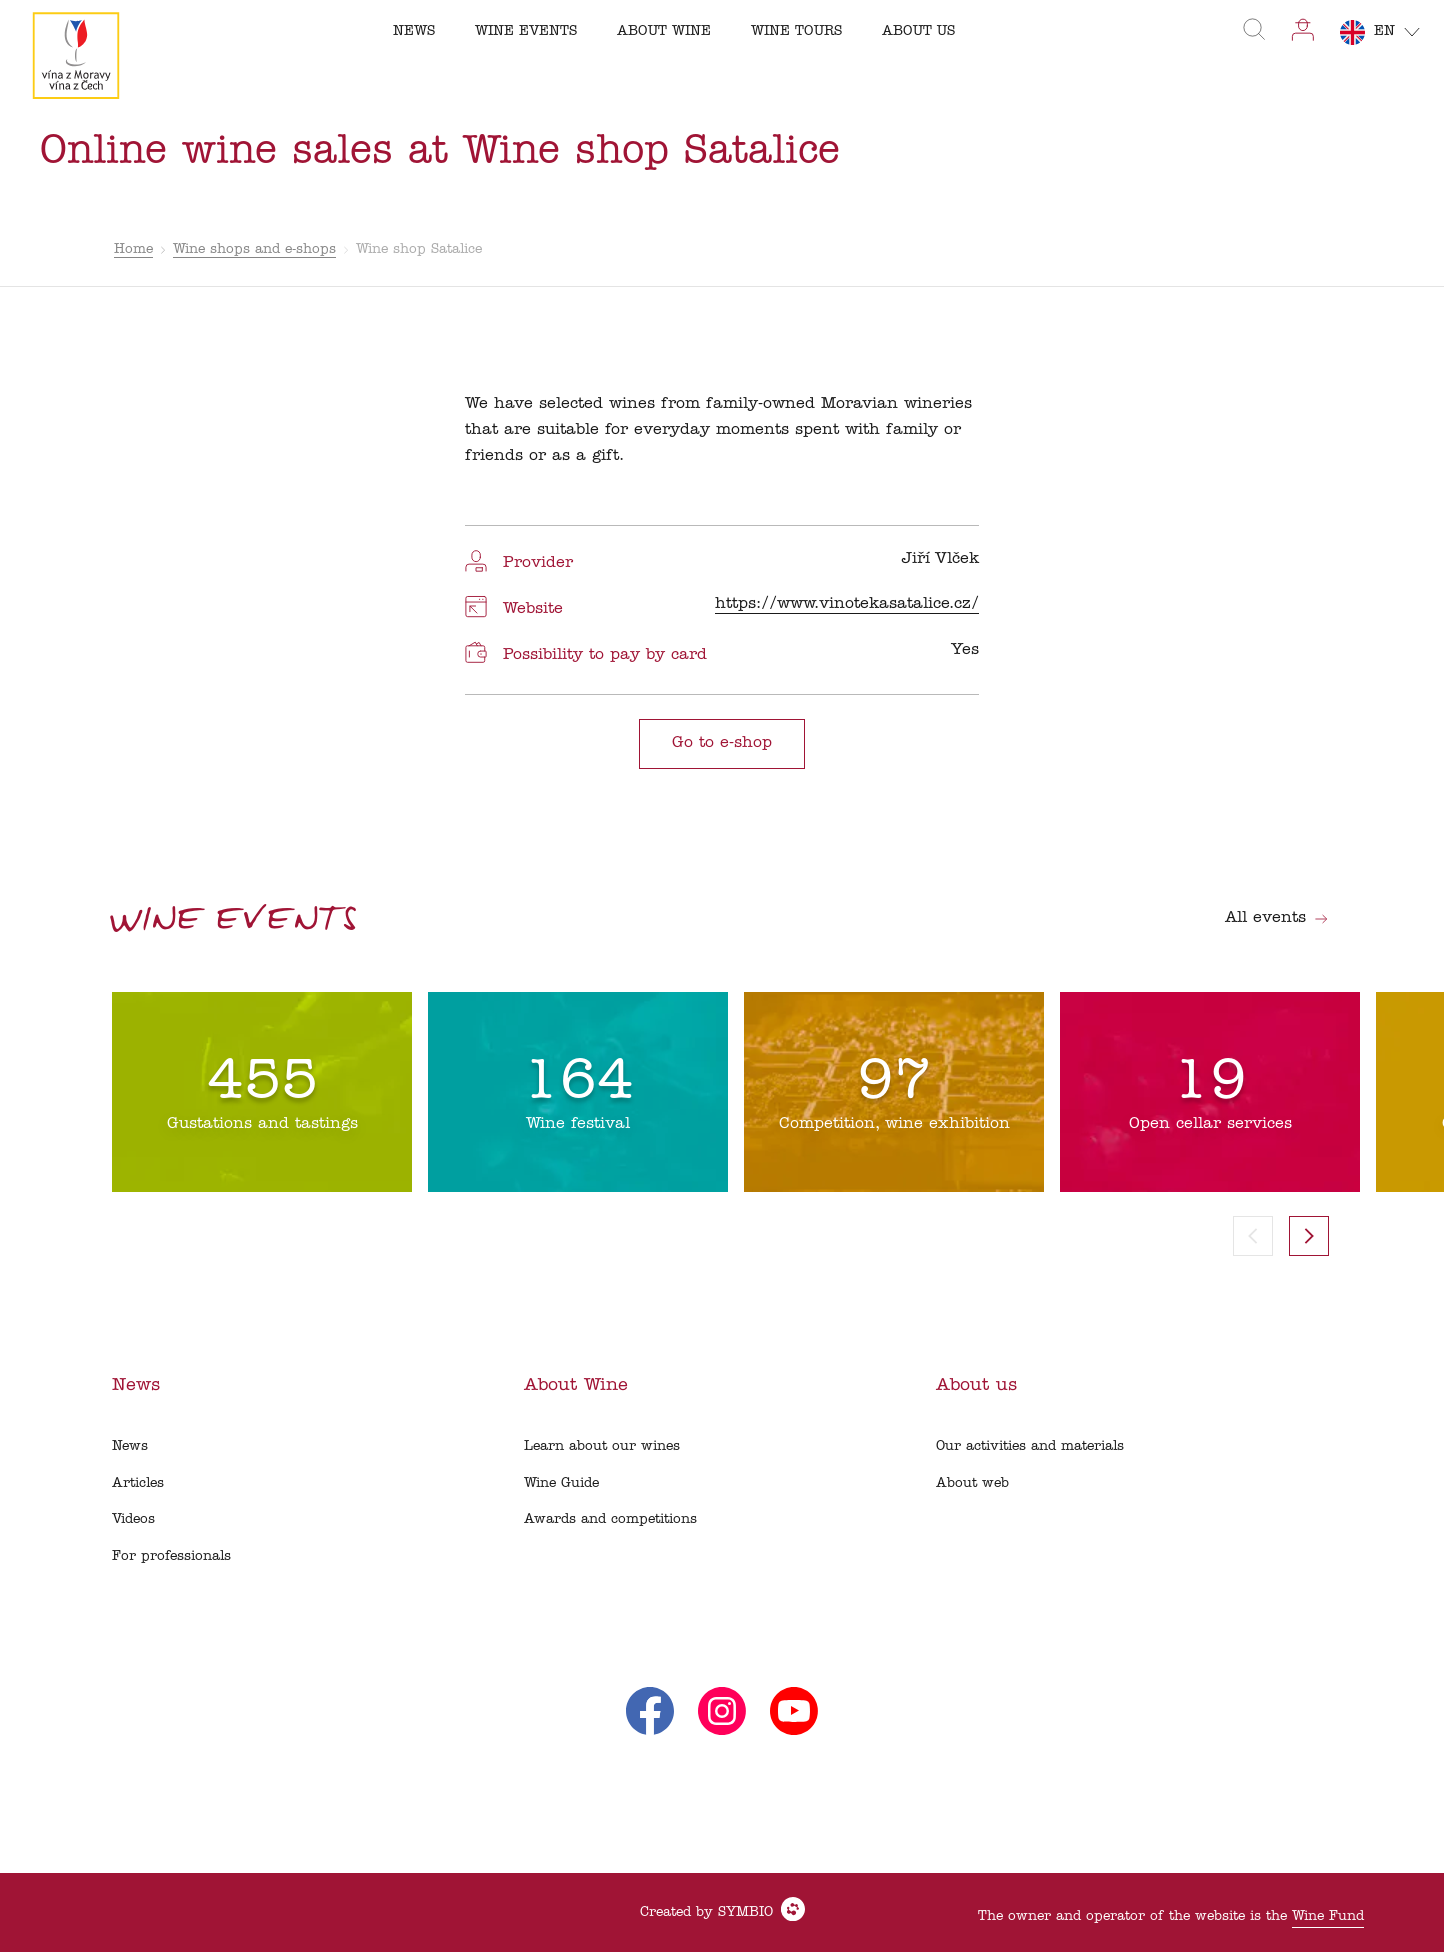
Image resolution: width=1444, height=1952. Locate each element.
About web (972, 1483)
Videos (133, 1519)
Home (133, 249)
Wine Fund (1328, 1916)
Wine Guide (561, 1483)
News (130, 1446)
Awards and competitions (610, 1519)
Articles (138, 1483)
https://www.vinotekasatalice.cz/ (847, 604)
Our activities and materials (1030, 1446)
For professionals (171, 1556)
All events (1277, 918)
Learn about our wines (602, 1446)
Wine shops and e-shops (254, 249)
